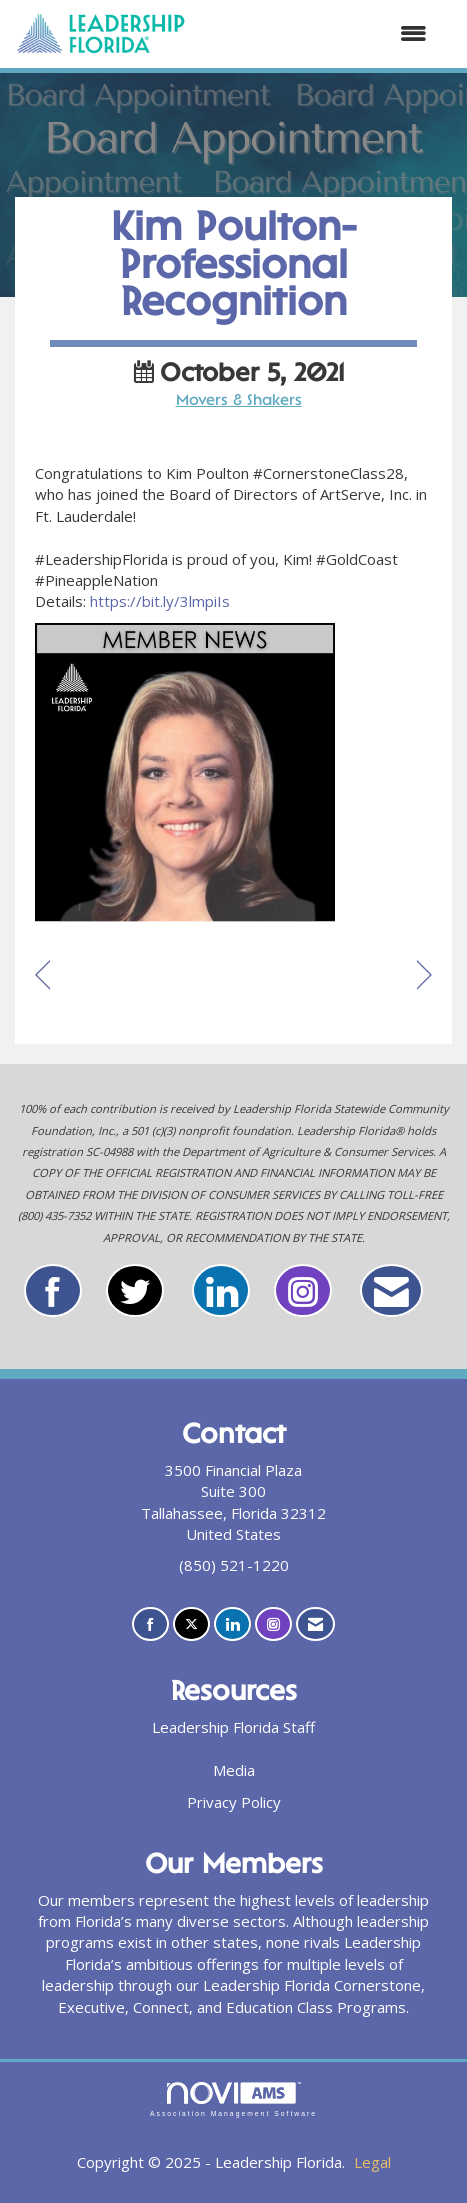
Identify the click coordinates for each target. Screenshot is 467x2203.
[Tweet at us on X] (191, 1624)
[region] (424, 976)
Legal (372, 2162)
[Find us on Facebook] (150, 1624)
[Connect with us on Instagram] (273, 1624)
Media (234, 1770)
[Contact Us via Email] (315, 1624)
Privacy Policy (234, 1802)
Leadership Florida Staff (233, 1727)
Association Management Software (233, 2100)
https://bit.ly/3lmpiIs (160, 601)
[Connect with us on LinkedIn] (232, 1624)
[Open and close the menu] (316, 33)
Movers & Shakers (239, 401)
